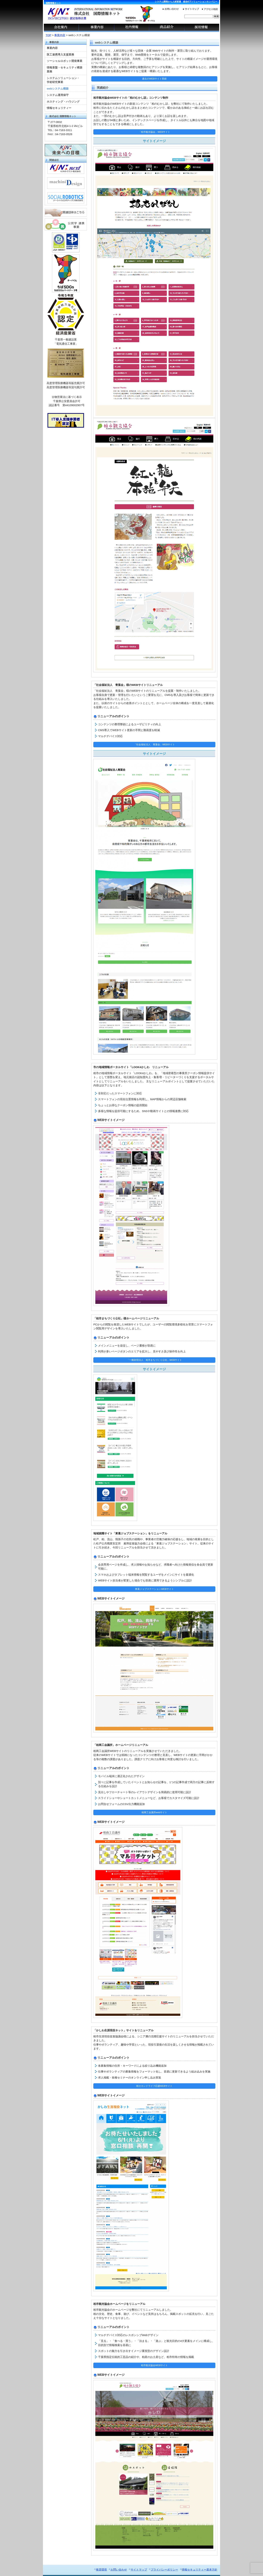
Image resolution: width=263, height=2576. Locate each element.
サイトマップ (139, 2564)
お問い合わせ (118, 2564)
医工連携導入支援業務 (60, 54)
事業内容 (59, 35)
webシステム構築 (57, 88)
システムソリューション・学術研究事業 (63, 80)
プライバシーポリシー (164, 2564)
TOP (48, 35)
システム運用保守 (58, 94)
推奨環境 (101, 2564)
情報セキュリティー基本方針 (199, 2564)
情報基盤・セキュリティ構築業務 (64, 69)
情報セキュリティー (59, 107)
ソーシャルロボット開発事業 (64, 60)
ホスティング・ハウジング (63, 101)
